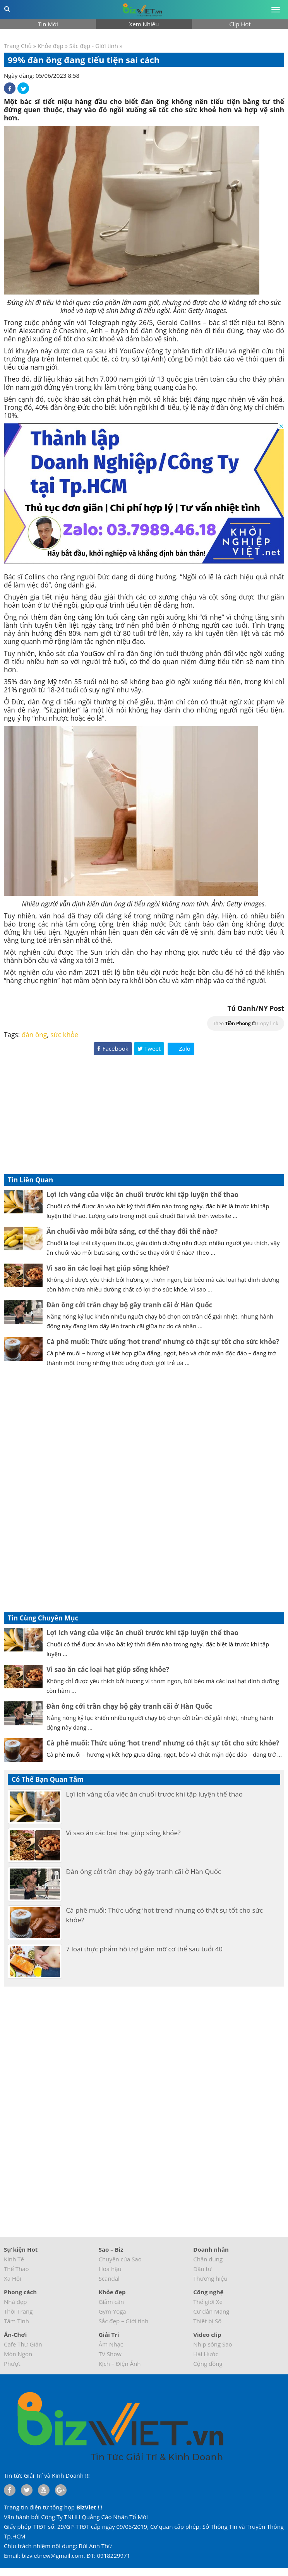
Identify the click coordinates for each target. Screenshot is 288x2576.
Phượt (12, 2363)
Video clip (207, 2334)
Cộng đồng (207, 2363)
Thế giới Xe (208, 2301)
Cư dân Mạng (211, 2311)
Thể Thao (16, 2269)
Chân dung (208, 2259)
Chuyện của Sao (120, 2259)
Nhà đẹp (15, 2301)
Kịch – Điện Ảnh (120, 2363)
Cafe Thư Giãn (23, 2344)
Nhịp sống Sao (212, 2344)
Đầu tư (202, 2269)
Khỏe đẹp (50, 46)
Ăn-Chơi (15, 2334)
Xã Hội (12, 2278)
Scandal (109, 2278)
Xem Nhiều (144, 24)
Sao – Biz (111, 2249)
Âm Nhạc (111, 2344)
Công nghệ (208, 2292)
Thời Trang (18, 2311)
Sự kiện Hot (21, 2249)
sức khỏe (64, 1034)
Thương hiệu (210, 2278)
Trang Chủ (18, 46)
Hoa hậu (110, 2269)
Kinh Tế (14, 2259)
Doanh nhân (211, 2249)
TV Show (110, 2354)
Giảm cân (111, 2301)
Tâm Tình (16, 2321)
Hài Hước (205, 2354)
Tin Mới (48, 24)
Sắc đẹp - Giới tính (93, 46)
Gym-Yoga (112, 2311)
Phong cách (20, 2292)
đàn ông (34, 1034)
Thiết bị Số (207, 2321)
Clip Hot (240, 24)
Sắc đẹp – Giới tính (124, 2321)
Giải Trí (109, 2334)
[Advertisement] (144, 1116)
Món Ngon (18, 2354)
